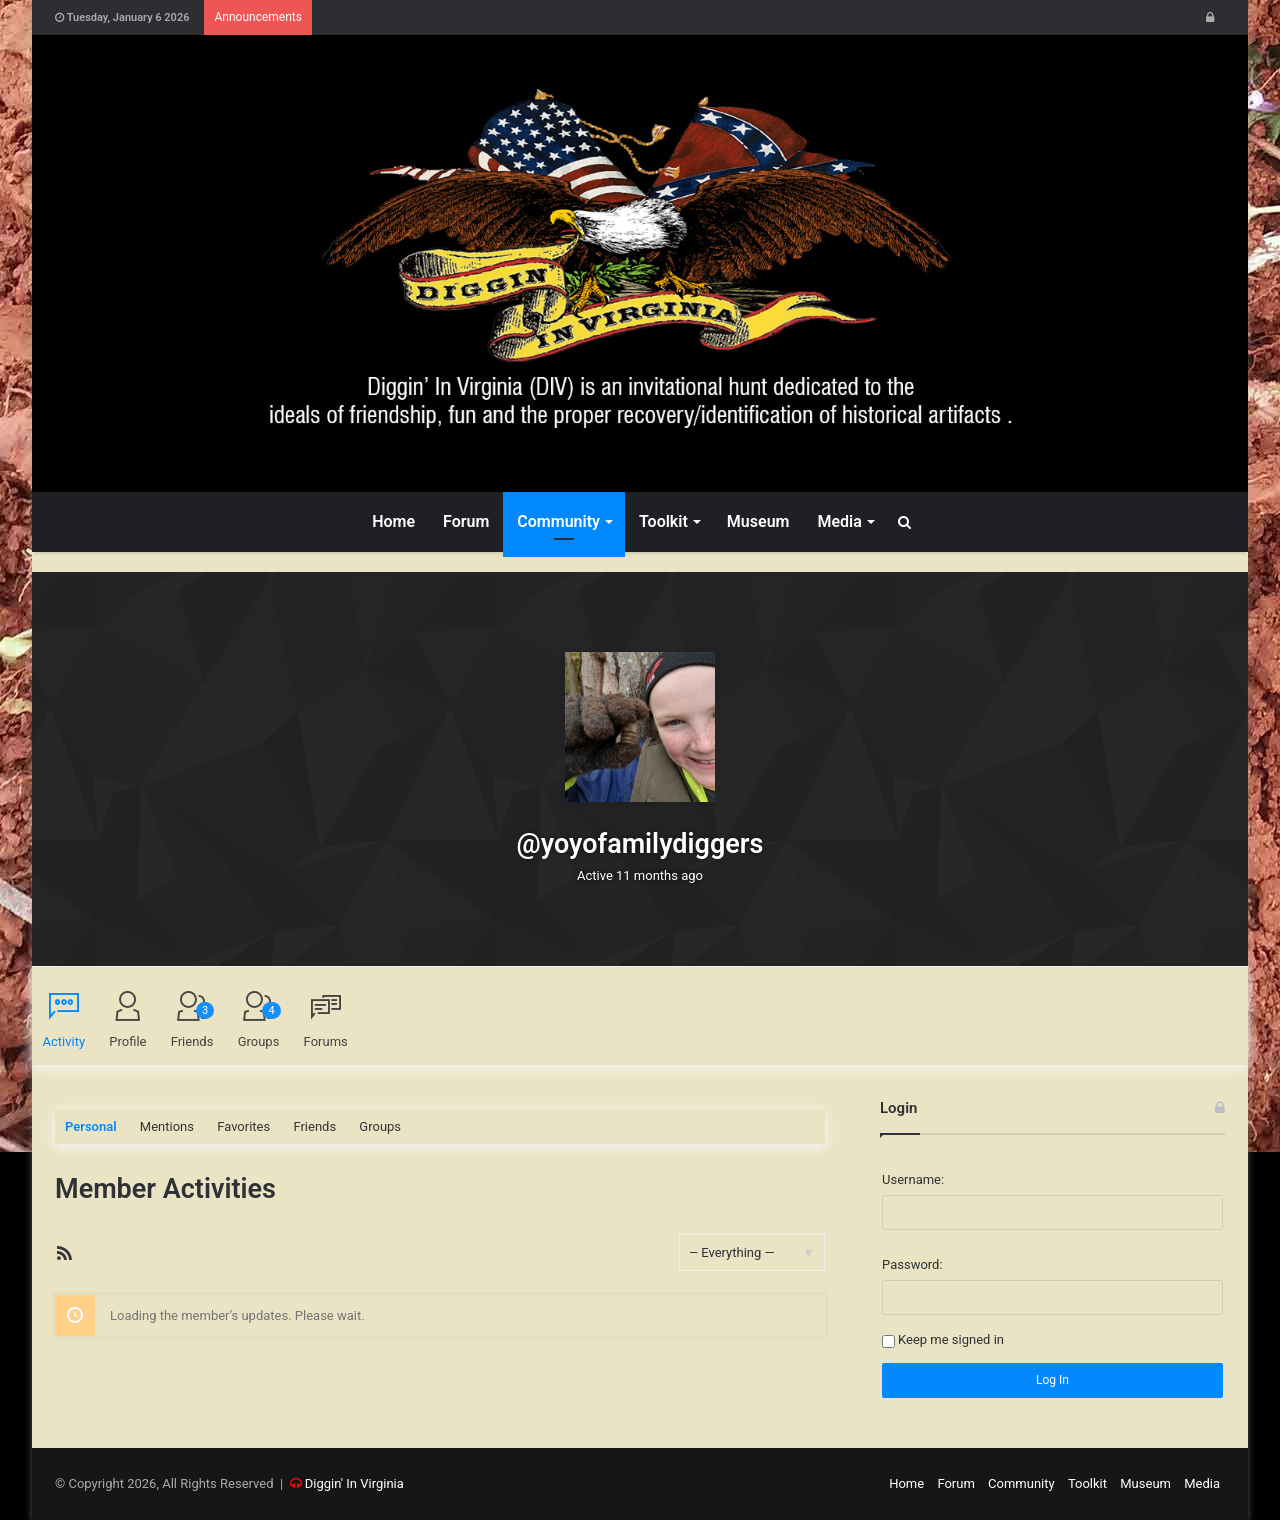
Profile (127, 1041)
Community (558, 521)
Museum (758, 521)
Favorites (243, 1126)
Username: (913, 1179)
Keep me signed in (951, 1340)
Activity (64, 1041)
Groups (259, 1025)
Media (839, 521)
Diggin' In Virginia (354, 1483)
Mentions (167, 1126)
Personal (91, 1126)
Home (393, 521)
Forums (326, 1041)
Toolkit (663, 521)
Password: (912, 1264)
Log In (1052, 1380)
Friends (193, 1025)
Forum (466, 521)
